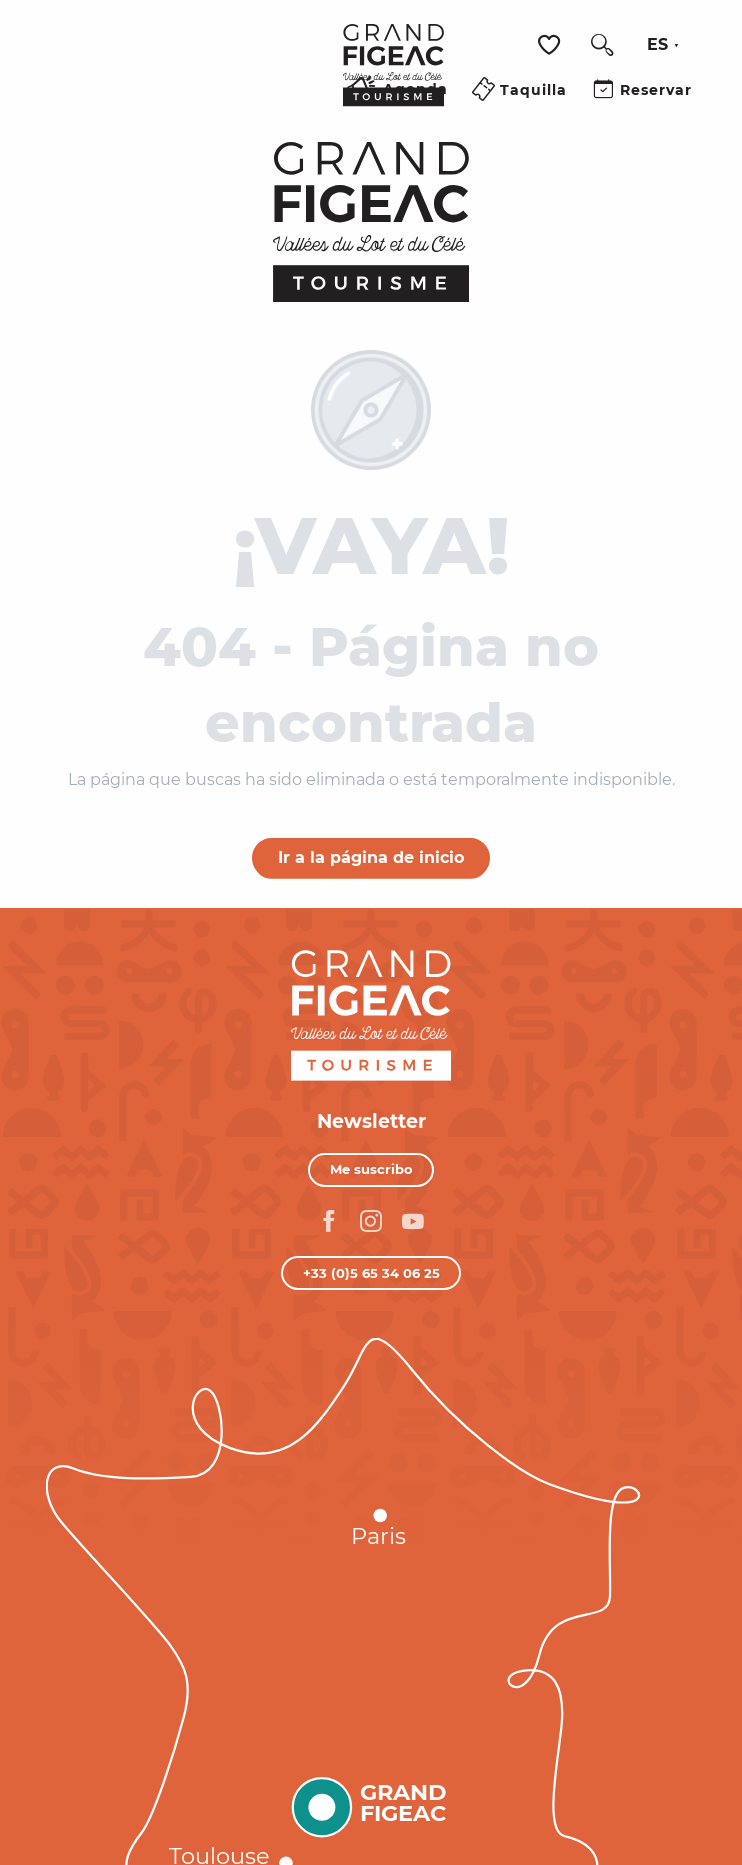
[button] (602, 45)
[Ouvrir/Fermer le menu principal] (303, 113)
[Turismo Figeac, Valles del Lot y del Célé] (371, 222)
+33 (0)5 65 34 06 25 (371, 1273)
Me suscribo (371, 1169)
